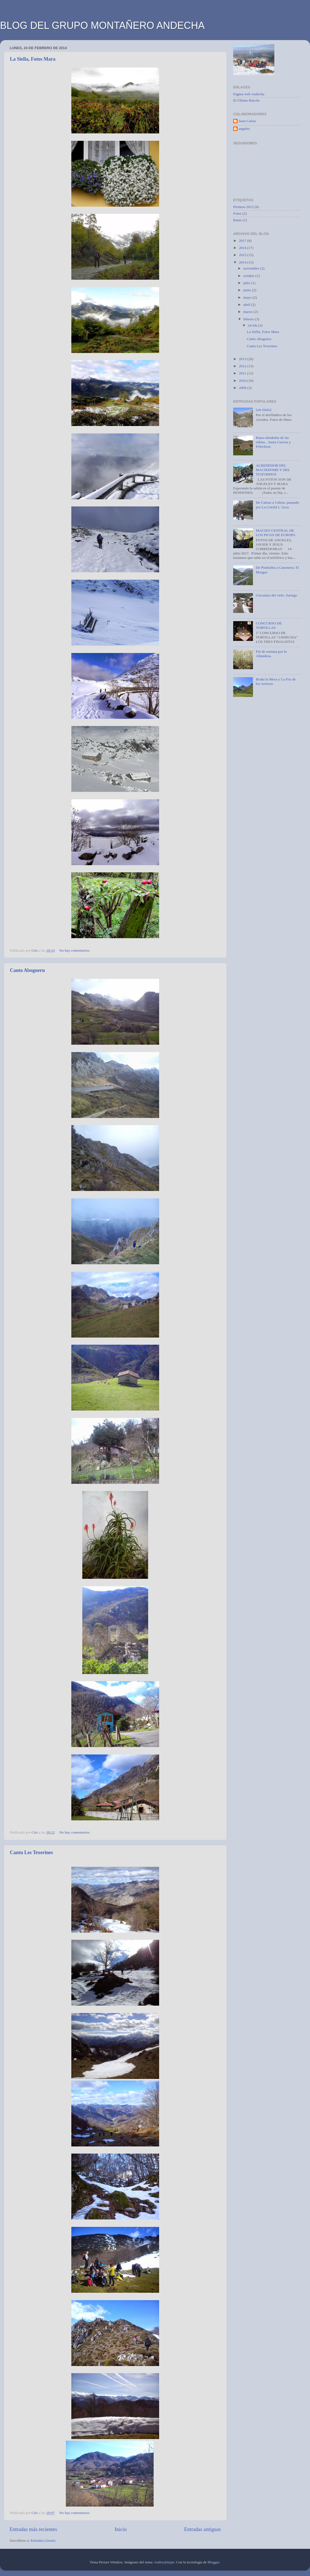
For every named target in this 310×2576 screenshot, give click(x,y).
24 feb (253, 325)
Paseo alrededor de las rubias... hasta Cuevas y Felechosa (273, 442)
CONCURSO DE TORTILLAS (269, 625)
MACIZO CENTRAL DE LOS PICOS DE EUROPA (275, 532)
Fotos (237, 213)
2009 (243, 388)
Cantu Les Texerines (31, 1852)
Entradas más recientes (33, 2529)
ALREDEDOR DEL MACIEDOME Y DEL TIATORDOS (273, 469)
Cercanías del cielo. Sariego (276, 595)
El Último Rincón (246, 100)
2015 (243, 255)
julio (247, 283)
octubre (249, 276)
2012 (243, 366)
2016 (243, 248)
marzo (248, 312)
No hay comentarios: (75, 950)
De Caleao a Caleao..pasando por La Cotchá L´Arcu (277, 504)
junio (247, 290)
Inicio (121, 2529)
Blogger (213, 2562)
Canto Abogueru (27, 970)
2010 (243, 381)
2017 (243, 241)
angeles (244, 129)
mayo (247, 297)
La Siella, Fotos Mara (32, 59)
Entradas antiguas (202, 2529)
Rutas (237, 220)
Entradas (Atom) (43, 2540)
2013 (243, 359)
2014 (243, 262)
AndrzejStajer (164, 2562)
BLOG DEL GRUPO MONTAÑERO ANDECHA (102, 25)
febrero (249, 319)
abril (247, 304)
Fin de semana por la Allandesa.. (271, 653)
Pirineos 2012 (243, 207)
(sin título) (263, 410)
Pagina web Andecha (248, 94)
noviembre (251, 268)
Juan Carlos (247, 121)
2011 (243, 373)
